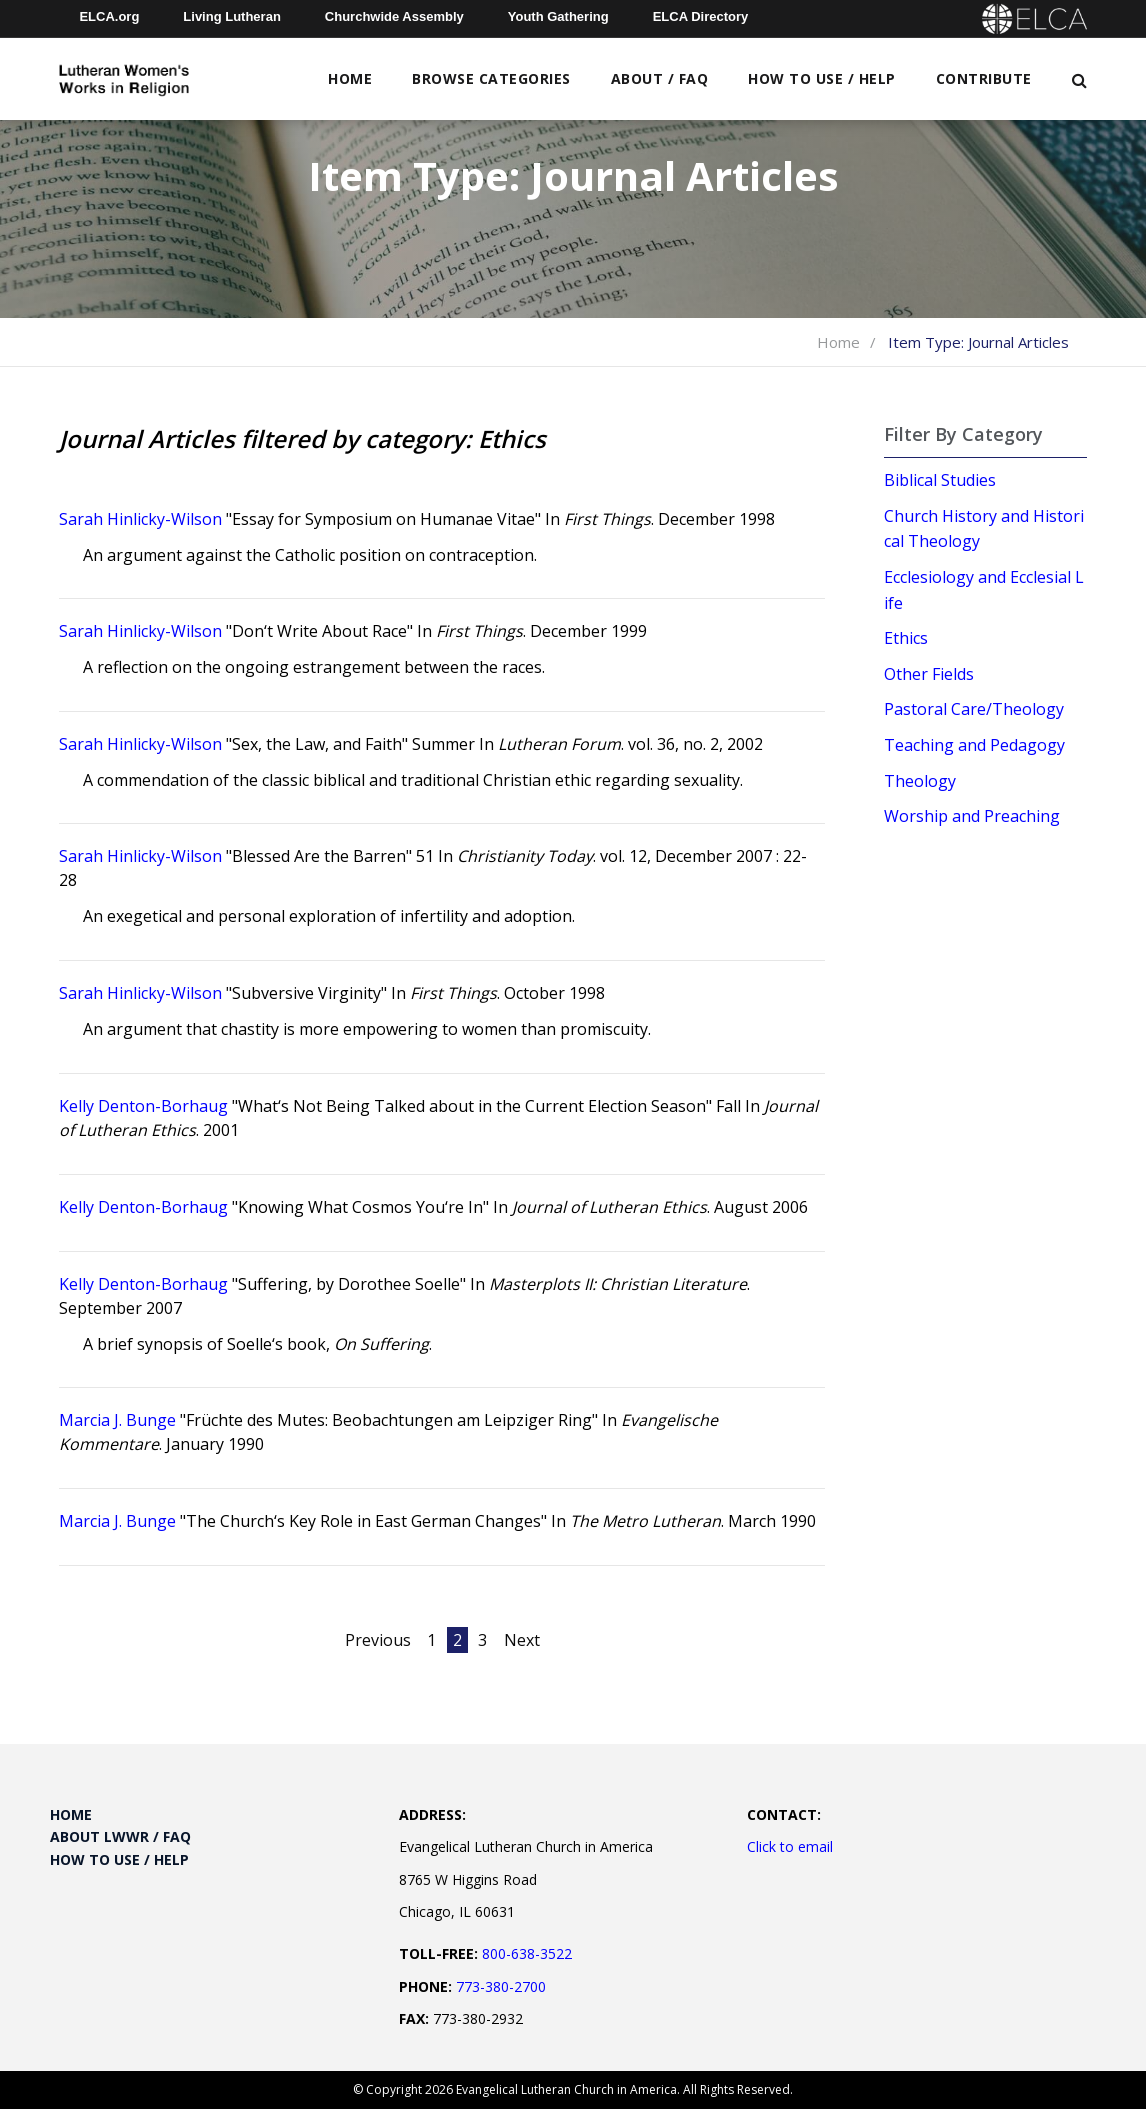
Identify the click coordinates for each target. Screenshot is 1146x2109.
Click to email (790, 1846)
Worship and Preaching (972, 816)
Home (350, 78)
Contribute (984, 78)
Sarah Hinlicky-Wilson (140, 519)
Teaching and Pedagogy (974, 745)
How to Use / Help (822, 78)
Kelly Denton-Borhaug (143, 1106)
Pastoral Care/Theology (974, 709)
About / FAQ (660, 78)
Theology (920, 781)
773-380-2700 (501, 1986)
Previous (378, 1640)
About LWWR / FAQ (120, 1836)
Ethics (906, 638)
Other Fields (929, 674)
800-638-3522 (527, 1953)
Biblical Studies (940, 480)
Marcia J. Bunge (117, 1420)
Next (522, 1640)
